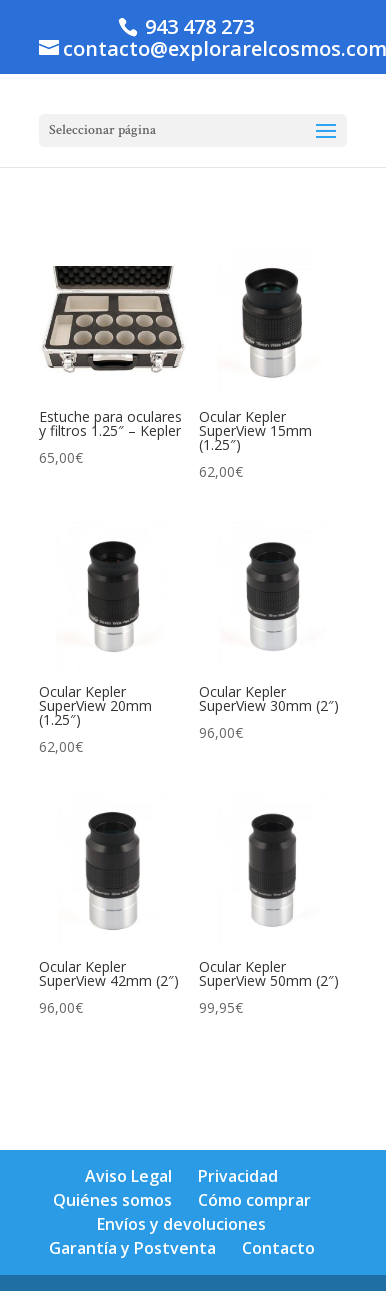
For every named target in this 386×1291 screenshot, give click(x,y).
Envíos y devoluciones (181, 1224)
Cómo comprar (254, 1200)
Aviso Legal (128, 1176)
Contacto (278, 1248)
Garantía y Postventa (132, 1248)
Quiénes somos (112, 1200)
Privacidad (238, 1176)
